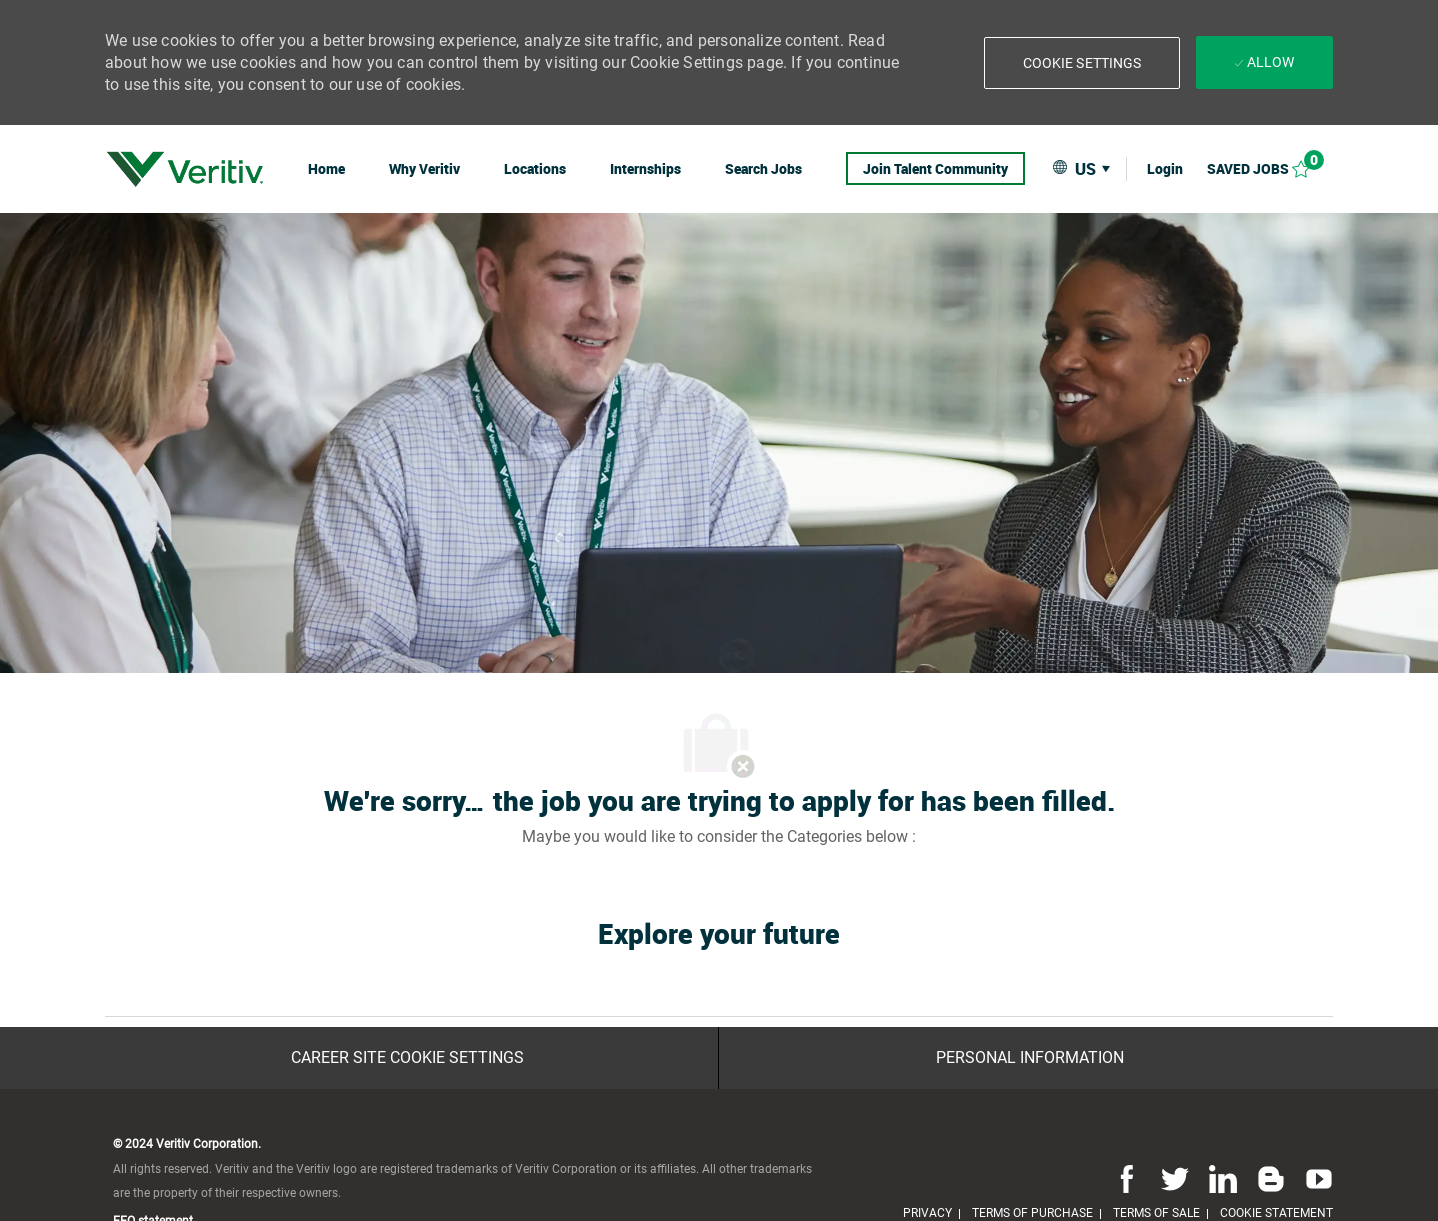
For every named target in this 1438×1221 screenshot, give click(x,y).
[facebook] (1127, 1178)
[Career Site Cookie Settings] (407, 1058)
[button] (1082, 63)
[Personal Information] (1030, 1058)
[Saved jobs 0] (1270, 168)
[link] (185, 169)
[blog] (1271, 1178)
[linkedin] (1223, 1178)
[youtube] (1315, 1178)
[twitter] (1175, 1178)
